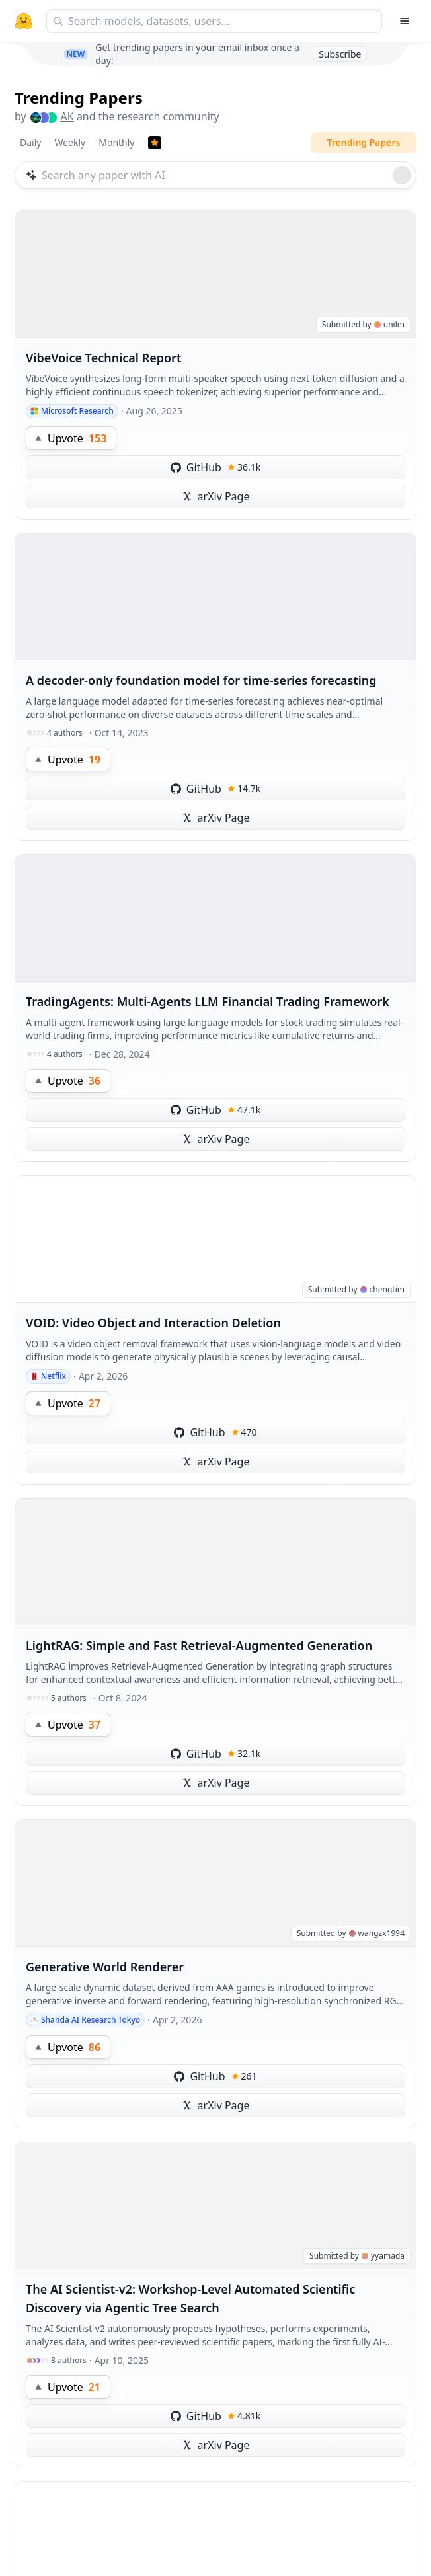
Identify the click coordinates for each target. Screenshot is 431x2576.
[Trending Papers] (154, 142)
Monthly (116, 142)
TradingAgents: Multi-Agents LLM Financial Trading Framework (207, 1001)
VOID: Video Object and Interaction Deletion (153, 1323)
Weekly (69, 142)
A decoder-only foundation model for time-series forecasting (201, 680)
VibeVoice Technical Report (103, 358)
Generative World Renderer (105, 1966)
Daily (30, 142)
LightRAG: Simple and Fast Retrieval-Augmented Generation (199, 1645)
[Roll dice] (402, 175)
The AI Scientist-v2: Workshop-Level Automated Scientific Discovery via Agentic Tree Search (190, 2298)
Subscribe (340, 54)
